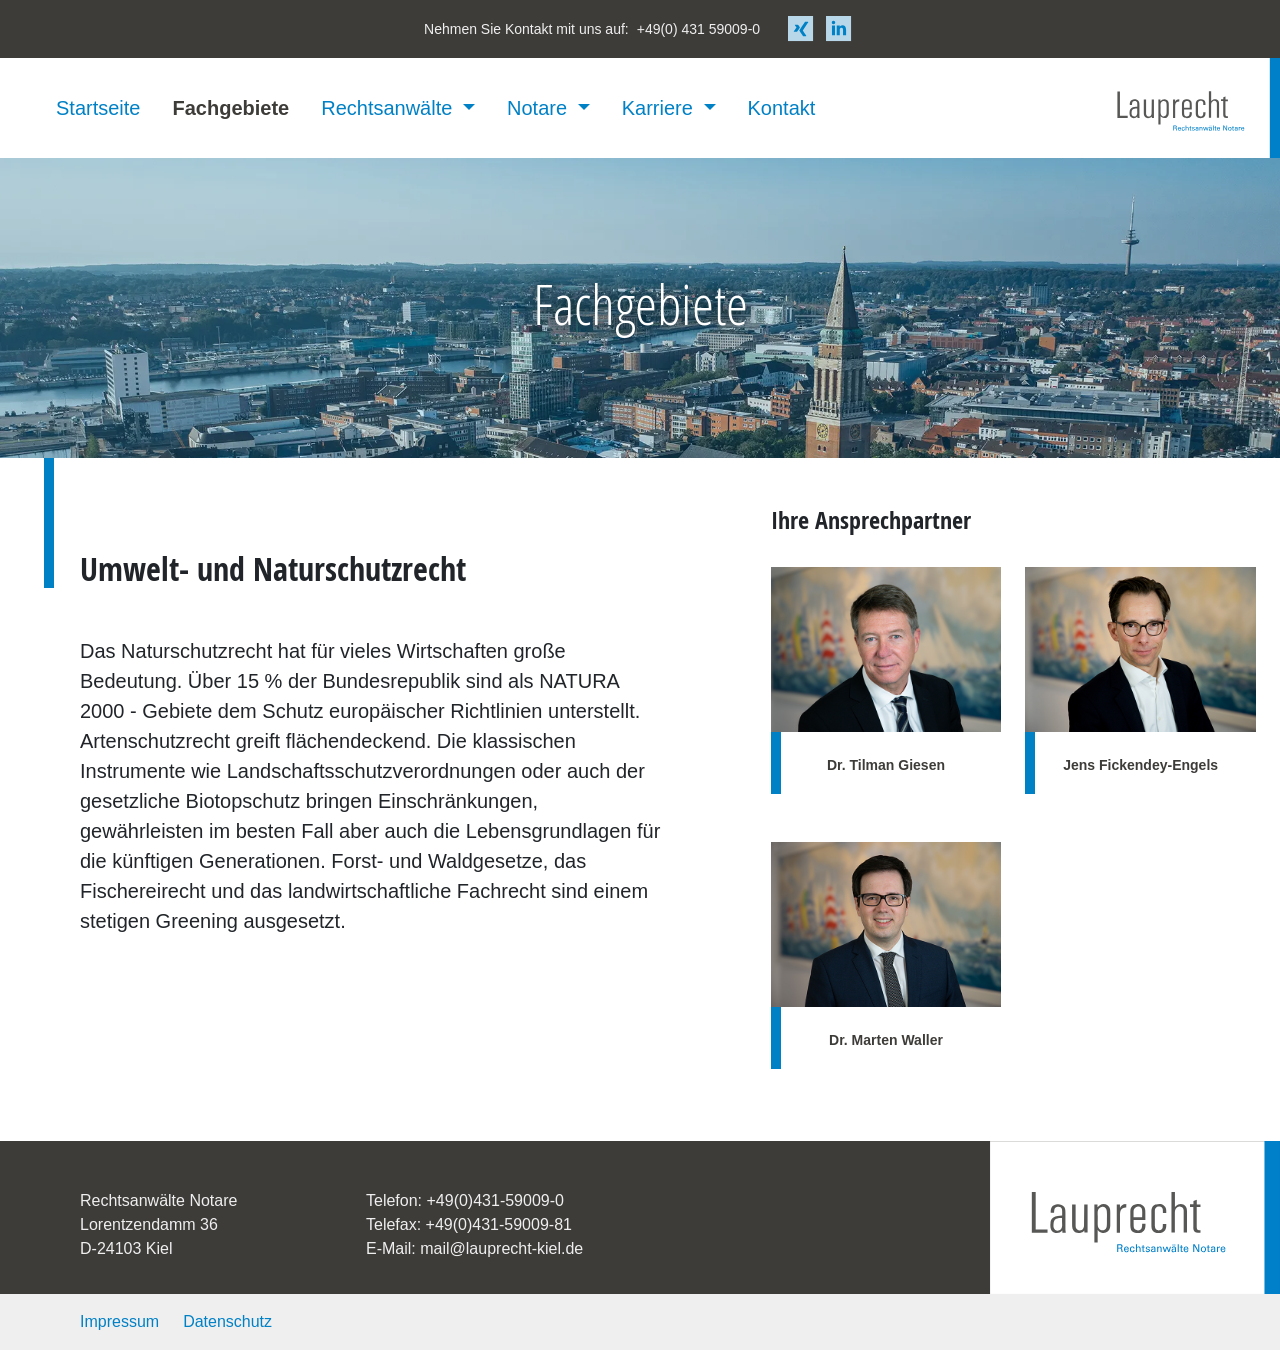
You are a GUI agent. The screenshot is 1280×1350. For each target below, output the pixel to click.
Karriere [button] (660, 108)
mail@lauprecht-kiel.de (501, 1248)
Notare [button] (540, 108)
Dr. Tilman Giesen (886, 765)
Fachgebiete (230, 108)
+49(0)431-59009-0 (494, 1200)
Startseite (98, 108)
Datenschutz (227, 1321)
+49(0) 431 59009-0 (698, 29)
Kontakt (782, 108)
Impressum (119, 1321)
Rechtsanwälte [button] (389, 108)
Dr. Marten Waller (886, 1040)
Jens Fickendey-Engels (1140, 765)
